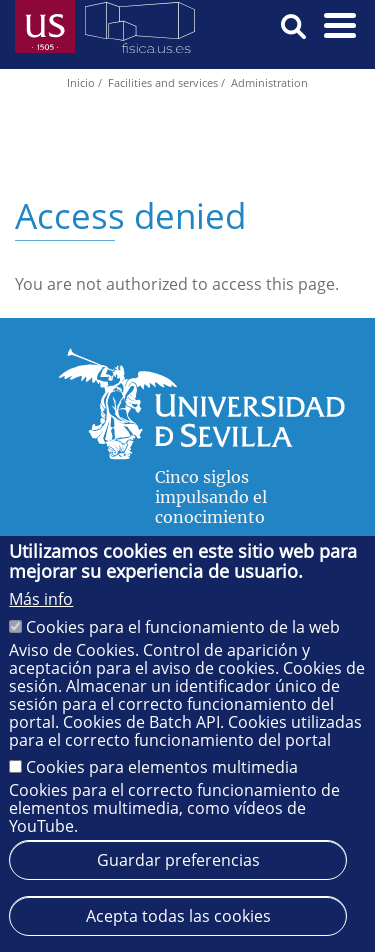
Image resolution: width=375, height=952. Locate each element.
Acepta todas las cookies (178, 916)
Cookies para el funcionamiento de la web (183, 627)
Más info (41, 599)
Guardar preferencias (178, 860)
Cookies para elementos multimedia (162, 767)
